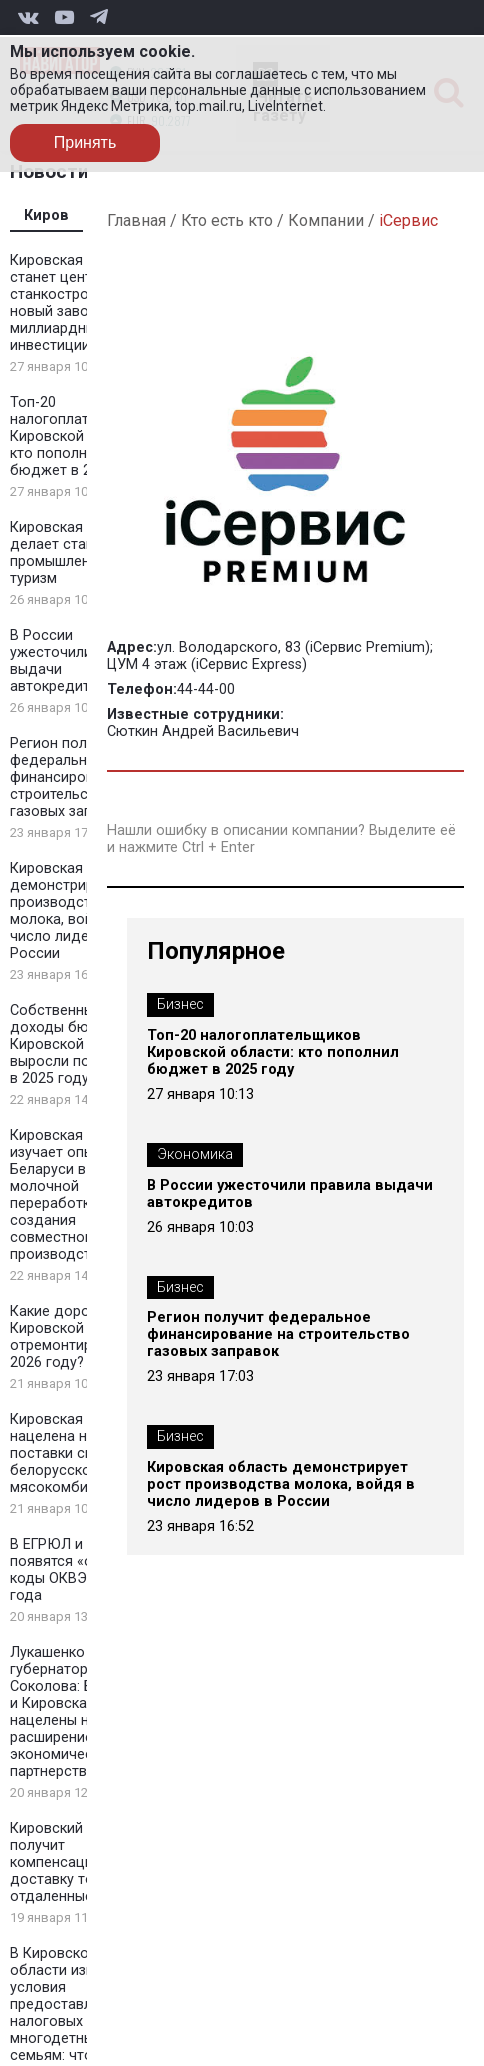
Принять (85, 142)
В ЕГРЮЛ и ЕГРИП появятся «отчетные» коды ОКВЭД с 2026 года (83, 1570)
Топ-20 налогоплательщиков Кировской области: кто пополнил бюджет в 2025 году (83, 436)
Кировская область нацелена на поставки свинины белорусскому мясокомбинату (77, 1453)
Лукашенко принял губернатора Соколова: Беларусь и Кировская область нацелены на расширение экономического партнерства (83, 1712)
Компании (326, 220)
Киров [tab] (46, 215)
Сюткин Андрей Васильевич (203, 731)
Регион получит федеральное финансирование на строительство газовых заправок (78, 777)
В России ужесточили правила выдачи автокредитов (290, 1194)
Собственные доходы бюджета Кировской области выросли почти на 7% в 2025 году (83, 1044)
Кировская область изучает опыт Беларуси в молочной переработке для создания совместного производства (77, 1195)
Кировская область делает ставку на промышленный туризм (77, 553)
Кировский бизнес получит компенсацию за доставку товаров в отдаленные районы (79, 1862)
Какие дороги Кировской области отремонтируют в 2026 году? (77, 1337)
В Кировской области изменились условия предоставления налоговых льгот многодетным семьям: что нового (81, 2004)
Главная (136, 220)
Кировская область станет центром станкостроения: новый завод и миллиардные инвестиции (77, 303)
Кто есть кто (227, 220)
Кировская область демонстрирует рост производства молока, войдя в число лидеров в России (81, 911)
